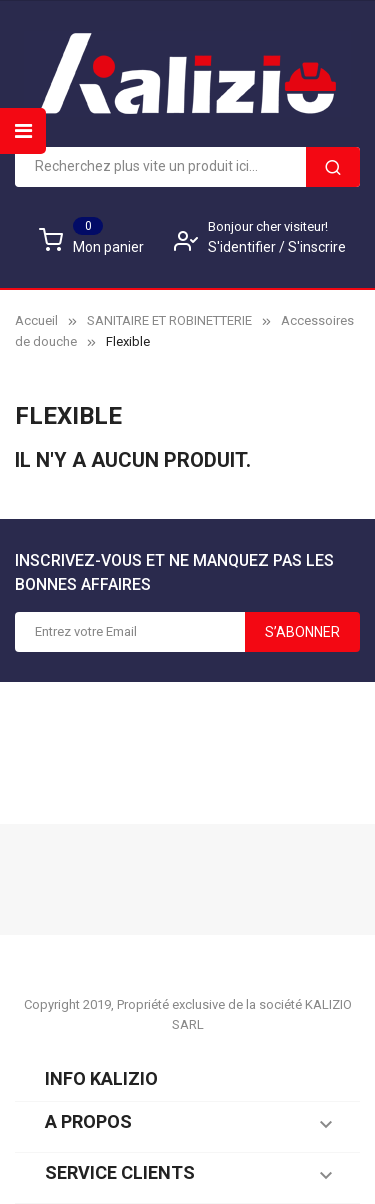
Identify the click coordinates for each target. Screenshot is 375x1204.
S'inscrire (317, 247)
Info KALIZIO (101, 1078)
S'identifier (243, 247)
